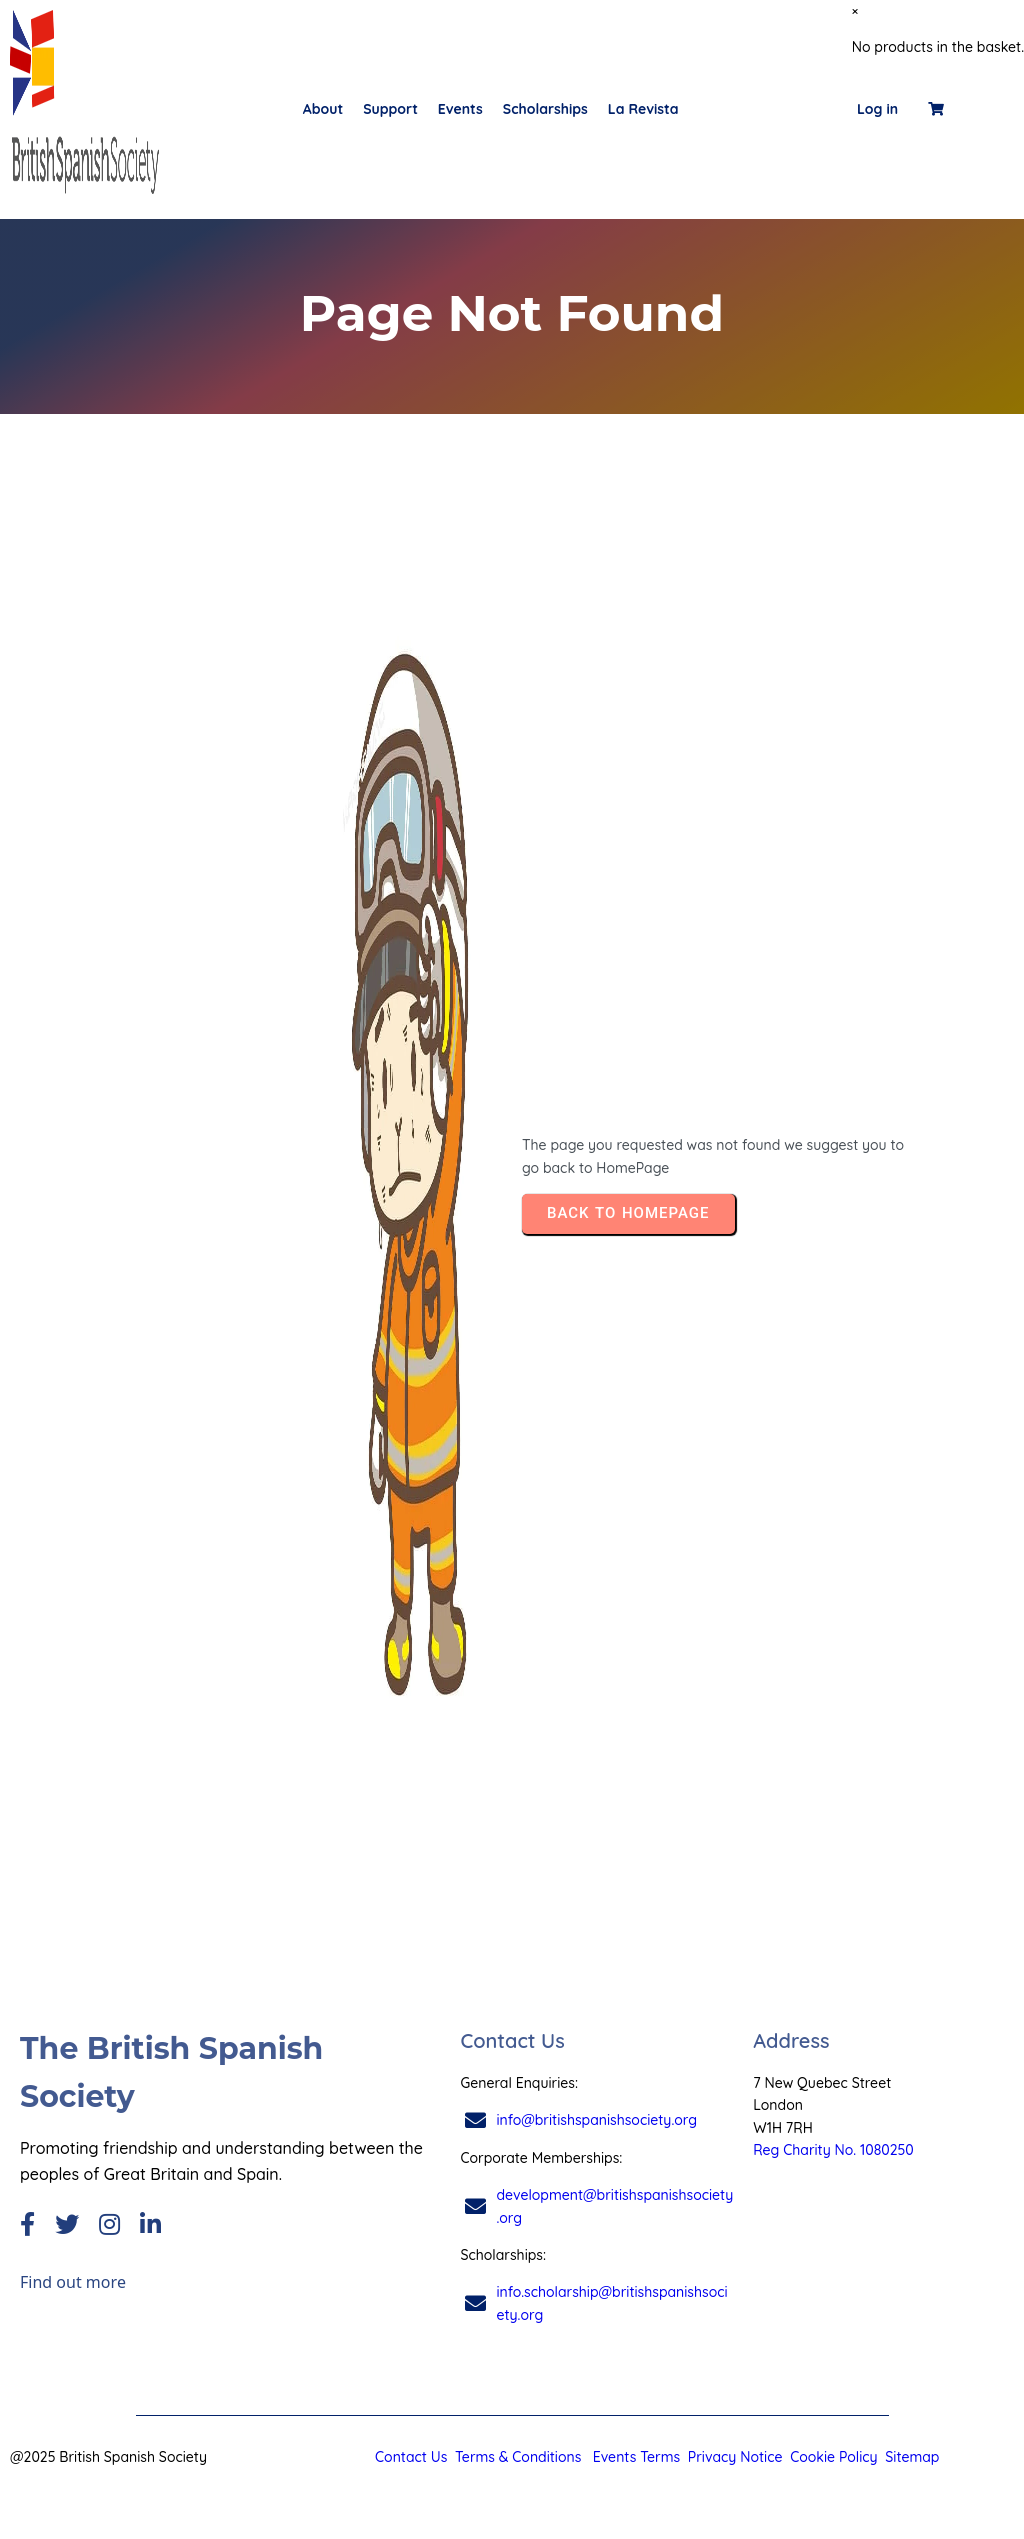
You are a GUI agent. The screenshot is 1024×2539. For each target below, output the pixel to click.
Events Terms (636, 2457)
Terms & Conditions (518, 2457)
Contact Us (411, 2457)
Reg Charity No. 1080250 (833, 2150)
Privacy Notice (735, 2457)
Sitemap (912, 2457)
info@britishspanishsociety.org (596, 2120)
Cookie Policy (831, 2457)
